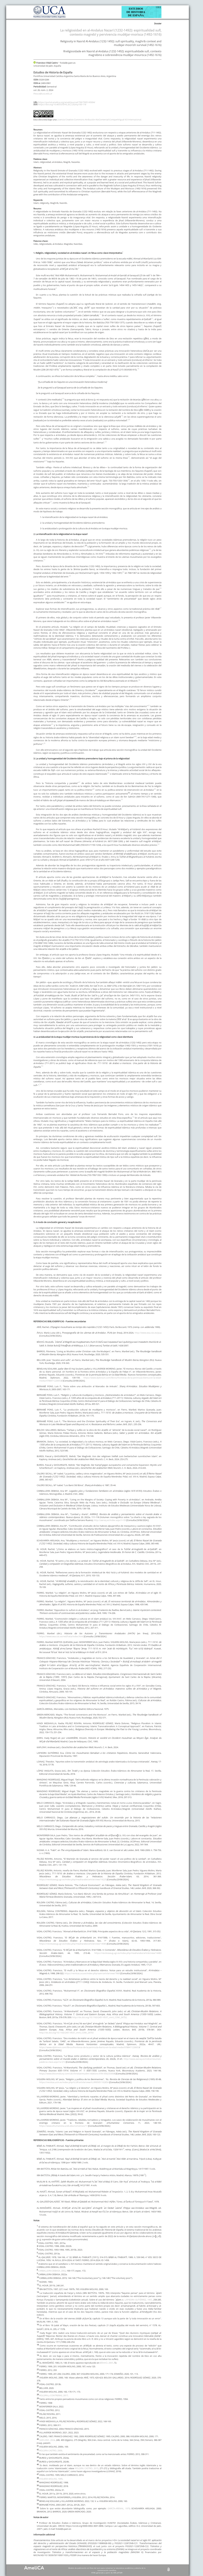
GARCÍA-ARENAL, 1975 (119, 2508)
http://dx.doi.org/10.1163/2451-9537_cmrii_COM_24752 (99, 2017)
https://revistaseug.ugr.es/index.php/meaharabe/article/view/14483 (127, 1953)
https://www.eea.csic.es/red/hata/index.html (61, 1636)
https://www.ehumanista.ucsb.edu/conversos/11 (63, 2125)
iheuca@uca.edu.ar (42, 93)
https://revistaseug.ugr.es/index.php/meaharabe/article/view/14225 (72, 1879)
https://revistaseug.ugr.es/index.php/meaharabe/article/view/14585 (72, 1943)
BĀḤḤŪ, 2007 (106, 2362)
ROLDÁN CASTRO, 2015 (86, 2468)
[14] (46, 329)
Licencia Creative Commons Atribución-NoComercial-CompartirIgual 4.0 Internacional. (99, 119)
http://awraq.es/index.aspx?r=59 (110, 1520)
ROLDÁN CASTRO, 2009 (50, 2450)
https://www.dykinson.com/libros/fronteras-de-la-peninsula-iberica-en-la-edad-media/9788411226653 (89, 2047)
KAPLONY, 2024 (47, 2439)
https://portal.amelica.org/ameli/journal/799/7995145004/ (66, 102)
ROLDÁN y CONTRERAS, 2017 (53, 2395)
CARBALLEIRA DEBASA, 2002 (52, 2270)
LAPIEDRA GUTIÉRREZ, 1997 (138, 2299)
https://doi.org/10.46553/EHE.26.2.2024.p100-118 (62, 104)
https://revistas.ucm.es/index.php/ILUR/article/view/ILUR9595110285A (74, 2082)
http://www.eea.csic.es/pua (148, 1332)
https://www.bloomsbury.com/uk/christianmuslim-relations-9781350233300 (76, 2073)
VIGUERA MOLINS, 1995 (51, 2478)
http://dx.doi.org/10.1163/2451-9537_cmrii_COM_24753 (66, 2032)
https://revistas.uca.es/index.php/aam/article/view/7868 (92, 1973)
